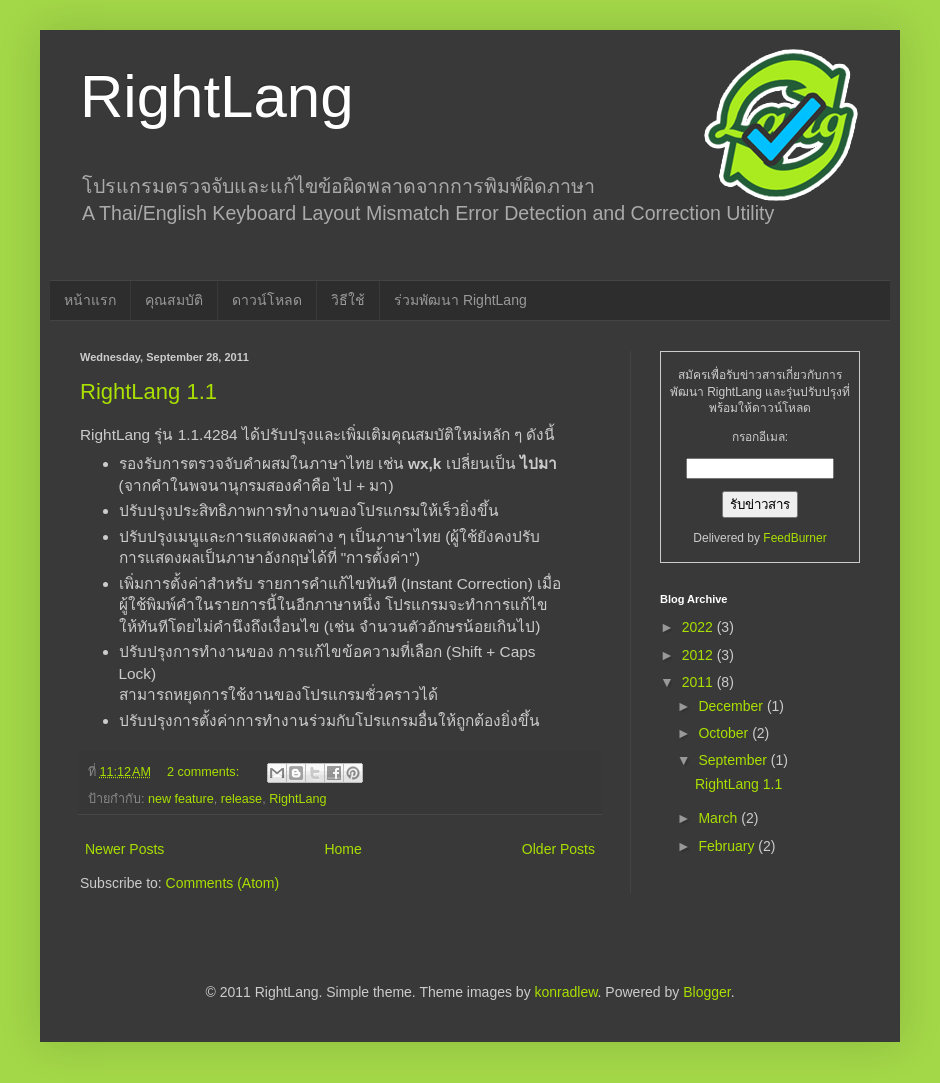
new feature (181, 799)
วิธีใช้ (348, 300)
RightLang (217, 96)
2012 (699, 655)
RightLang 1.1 (148, 391)
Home (342, 849)
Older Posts (558, 849)
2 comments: (205, 772)
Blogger (706, 992)
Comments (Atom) (223, 883)
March (719, 818)
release (241, 799)
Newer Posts (124, 849)
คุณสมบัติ (174, 300)
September (734, 760)
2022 (699, 627)
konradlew (566, 992)
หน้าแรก (90, 300)
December (732, 706)
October (725, 733)
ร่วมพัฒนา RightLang (460, 300)
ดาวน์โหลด (267, 300)
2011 (699, 682)
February (728, 846)
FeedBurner (794, 538)
